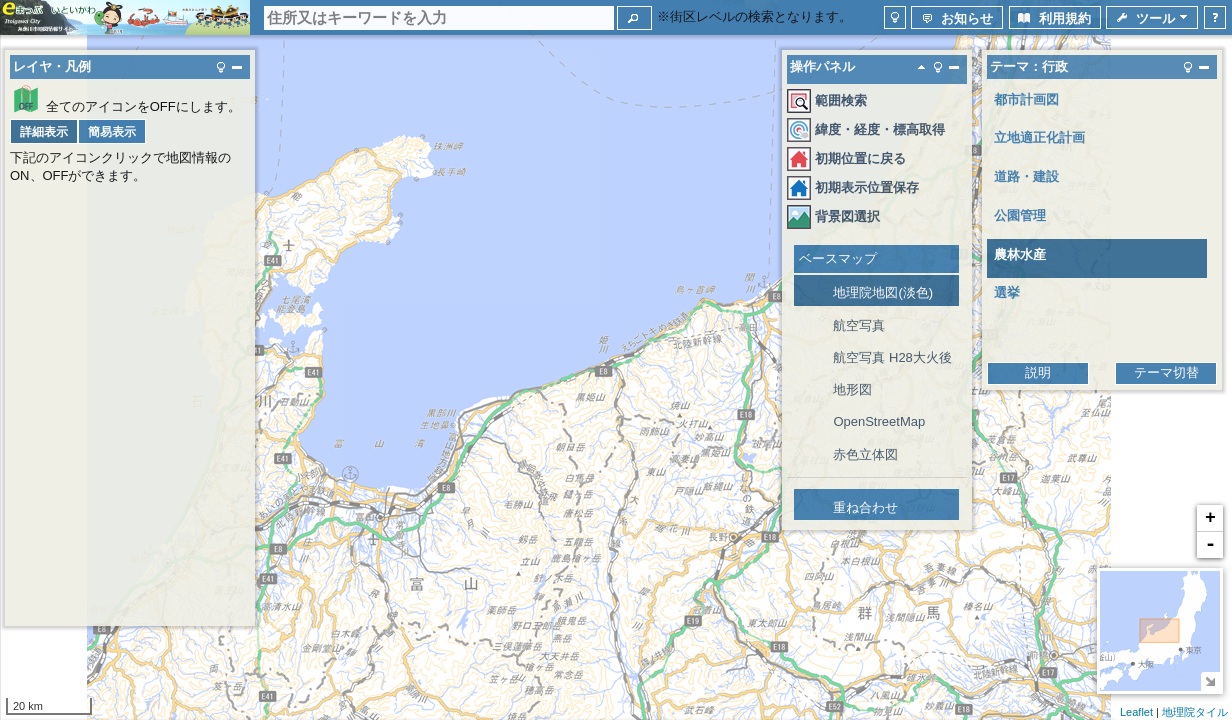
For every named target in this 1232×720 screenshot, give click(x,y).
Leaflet (1136, 712)
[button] (634, 18)
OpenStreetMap (879, 421)
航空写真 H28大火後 (892, 357)
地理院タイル (1195, 712)
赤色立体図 (865, 454)
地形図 (852, 389)
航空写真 (859, 325)
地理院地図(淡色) (883, 292)
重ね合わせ (865, 507)
